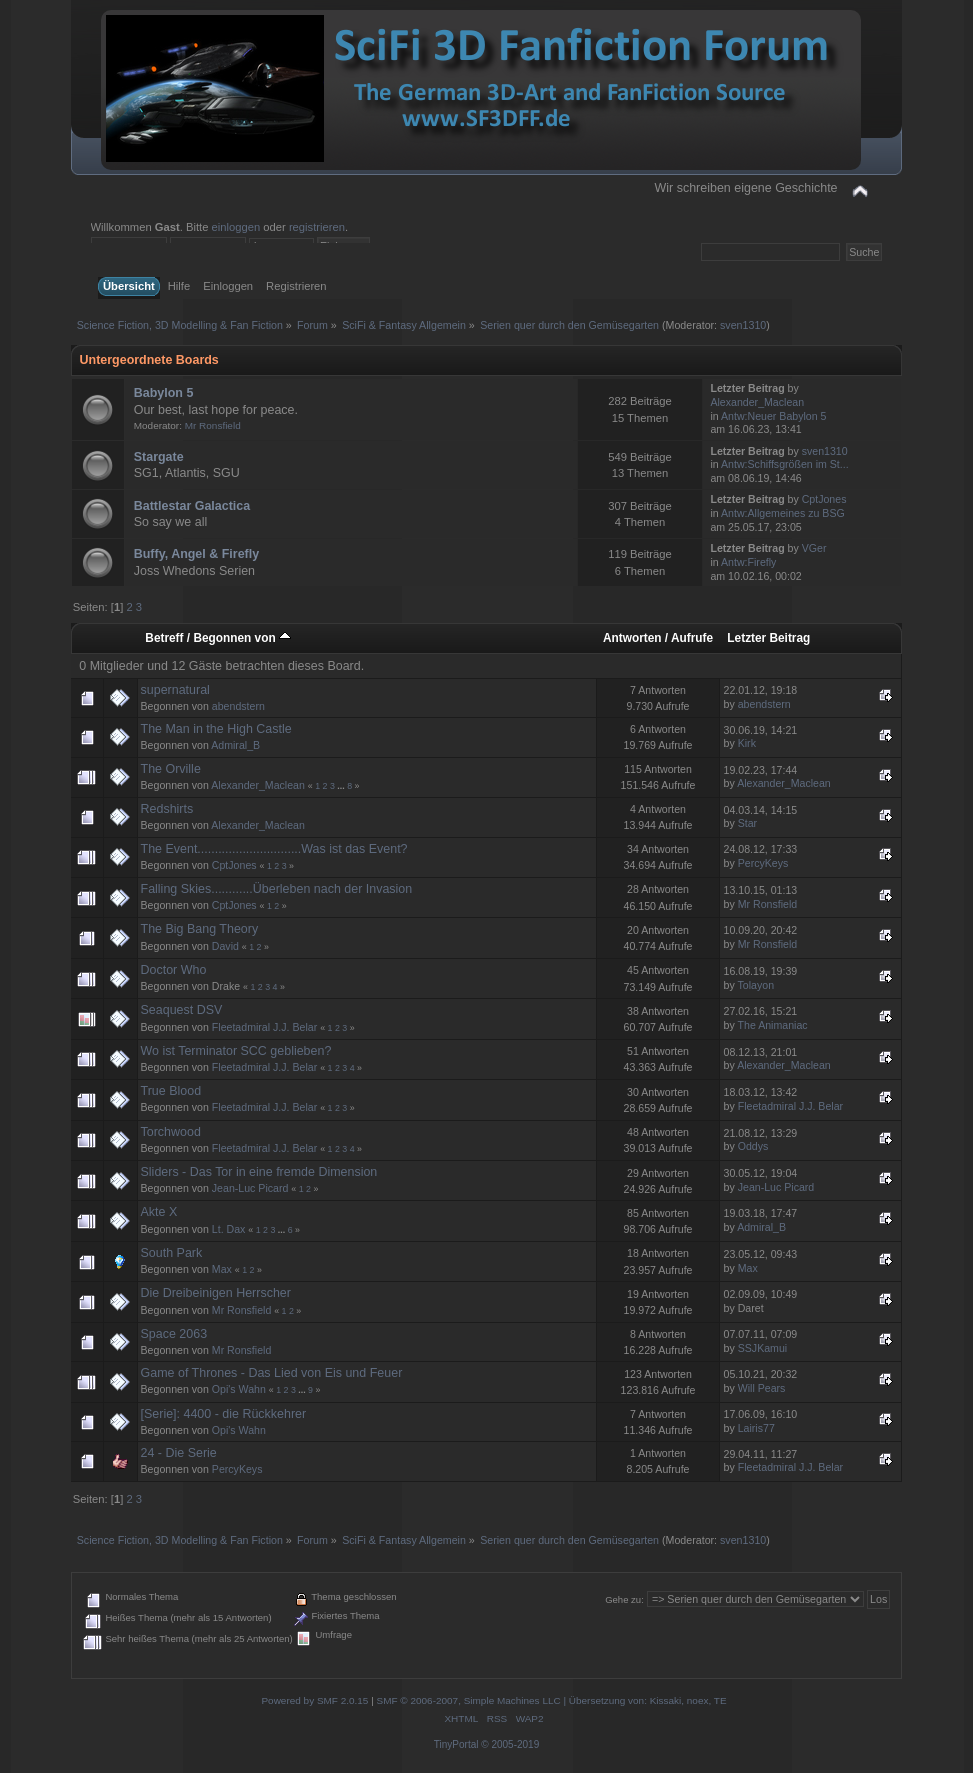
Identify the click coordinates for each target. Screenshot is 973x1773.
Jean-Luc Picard (250, 1188)
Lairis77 (756, 1428)
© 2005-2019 (510, 1744)
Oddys (753, 1146)
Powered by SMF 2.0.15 (314, 1700)
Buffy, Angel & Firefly (196, 554)
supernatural (175, 690)
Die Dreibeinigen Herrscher (216, 1293)
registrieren (317, 227)
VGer (814, 548)
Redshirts (167, 809)
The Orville (171, 769)
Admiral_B (235, 745)
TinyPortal (456, 1744)
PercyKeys (763, 863)
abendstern (238, 706)
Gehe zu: (624, 1599)
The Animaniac (773, 1025)
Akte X (159, 1212)
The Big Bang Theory (200, 929)
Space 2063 (174, 1334)
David (225, 946)
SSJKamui (762, 1348)
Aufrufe (692, 638)
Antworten (632, 638)
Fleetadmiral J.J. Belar (264, 1027)
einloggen (236, 227)
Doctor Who (174, 970)
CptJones (824, 499)
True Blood (171, 1091)
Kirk (747, 743)
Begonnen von (242, 638)
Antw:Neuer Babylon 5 (773, 416)
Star (747, 823)
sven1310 (743, 325)
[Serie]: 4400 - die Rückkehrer (224, 1414)
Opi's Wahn (239, 1389)
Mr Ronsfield (213, 425)
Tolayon (756, 985)
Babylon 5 (164, 393)
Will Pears (762, 1388)
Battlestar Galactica (192, 506)
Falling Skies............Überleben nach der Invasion (277, 889)
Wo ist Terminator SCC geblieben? (236, 1051)
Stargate (159, 457)
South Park (172, 1253)
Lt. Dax (229, 1229)
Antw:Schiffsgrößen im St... (785, 464)
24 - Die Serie (179, 1453)
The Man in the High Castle (216, 729)
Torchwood (171, 1132)
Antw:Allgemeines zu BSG (783, 513)
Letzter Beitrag (768, 638)
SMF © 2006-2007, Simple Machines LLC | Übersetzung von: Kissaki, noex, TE (552, 1700)
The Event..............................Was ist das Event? (274, 849)
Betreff (164, 638)
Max (222, 1269)
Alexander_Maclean (757, 402)
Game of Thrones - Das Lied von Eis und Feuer (272, 1373)
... (342, 786)
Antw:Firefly (748, 562)
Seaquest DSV (182, 1010)
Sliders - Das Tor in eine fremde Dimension (259, 1172)
